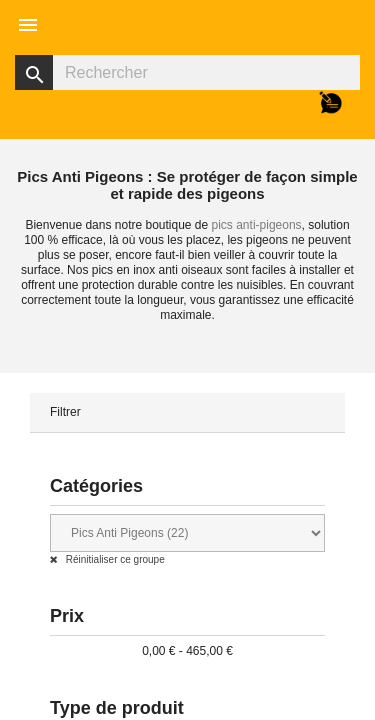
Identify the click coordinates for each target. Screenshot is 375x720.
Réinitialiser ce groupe (114, 559)
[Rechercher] (187, 72)
